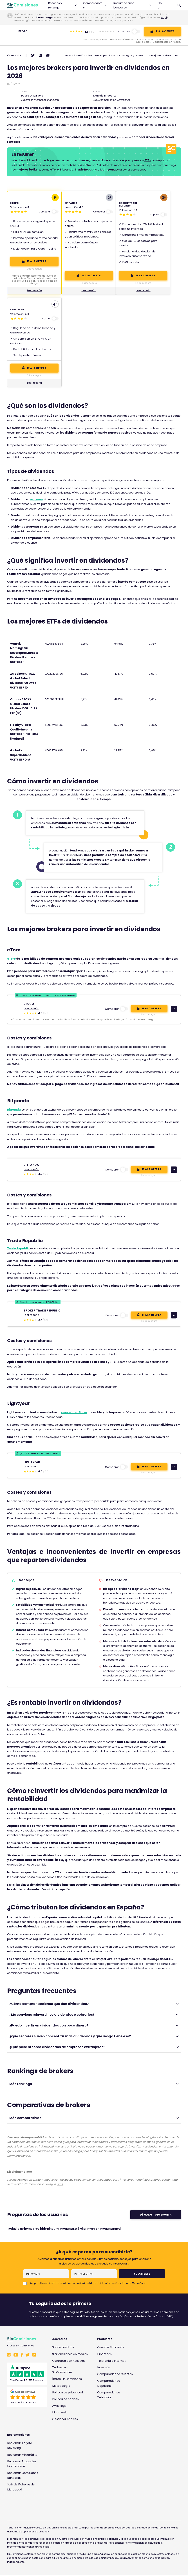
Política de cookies (65, 2400)
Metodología (61, 2387)
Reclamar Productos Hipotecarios (21, 2464)
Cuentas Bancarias (110, 2348)
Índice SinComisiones (67, 2380)
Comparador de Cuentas (115, 2375)
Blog (160, 5)
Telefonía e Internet (111, 2362)
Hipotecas (104, 2355)
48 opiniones (106, 31)
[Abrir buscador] (179, 5)
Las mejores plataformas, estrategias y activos (115, 55)
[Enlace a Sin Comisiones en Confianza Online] (25, 2505)
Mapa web (59, 2414)
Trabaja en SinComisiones (62, 2370)
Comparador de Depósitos (108, 2384)
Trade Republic (86, 169)
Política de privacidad (67, 2393)
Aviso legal (59, 2407)
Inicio (68, 55)
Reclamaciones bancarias (132, 5)
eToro (11, 960)
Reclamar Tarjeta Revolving (19, 2446)
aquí (164, 17)
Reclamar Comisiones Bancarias (22, 2476)
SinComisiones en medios (70, 2355)
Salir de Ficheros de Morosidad (21, 2488)
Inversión (79, 55)
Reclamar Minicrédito (22, 2456)
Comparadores (95, 5)
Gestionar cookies (65, 2420)
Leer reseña (36, 290)
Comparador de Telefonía (108, 2395)
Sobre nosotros (63, 2348)
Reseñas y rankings (62, 5)
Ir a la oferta (162, 31)
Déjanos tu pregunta (155, 2216)
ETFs (147, 160)
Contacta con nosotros (68, 2362)
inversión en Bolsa (74, 1413)
